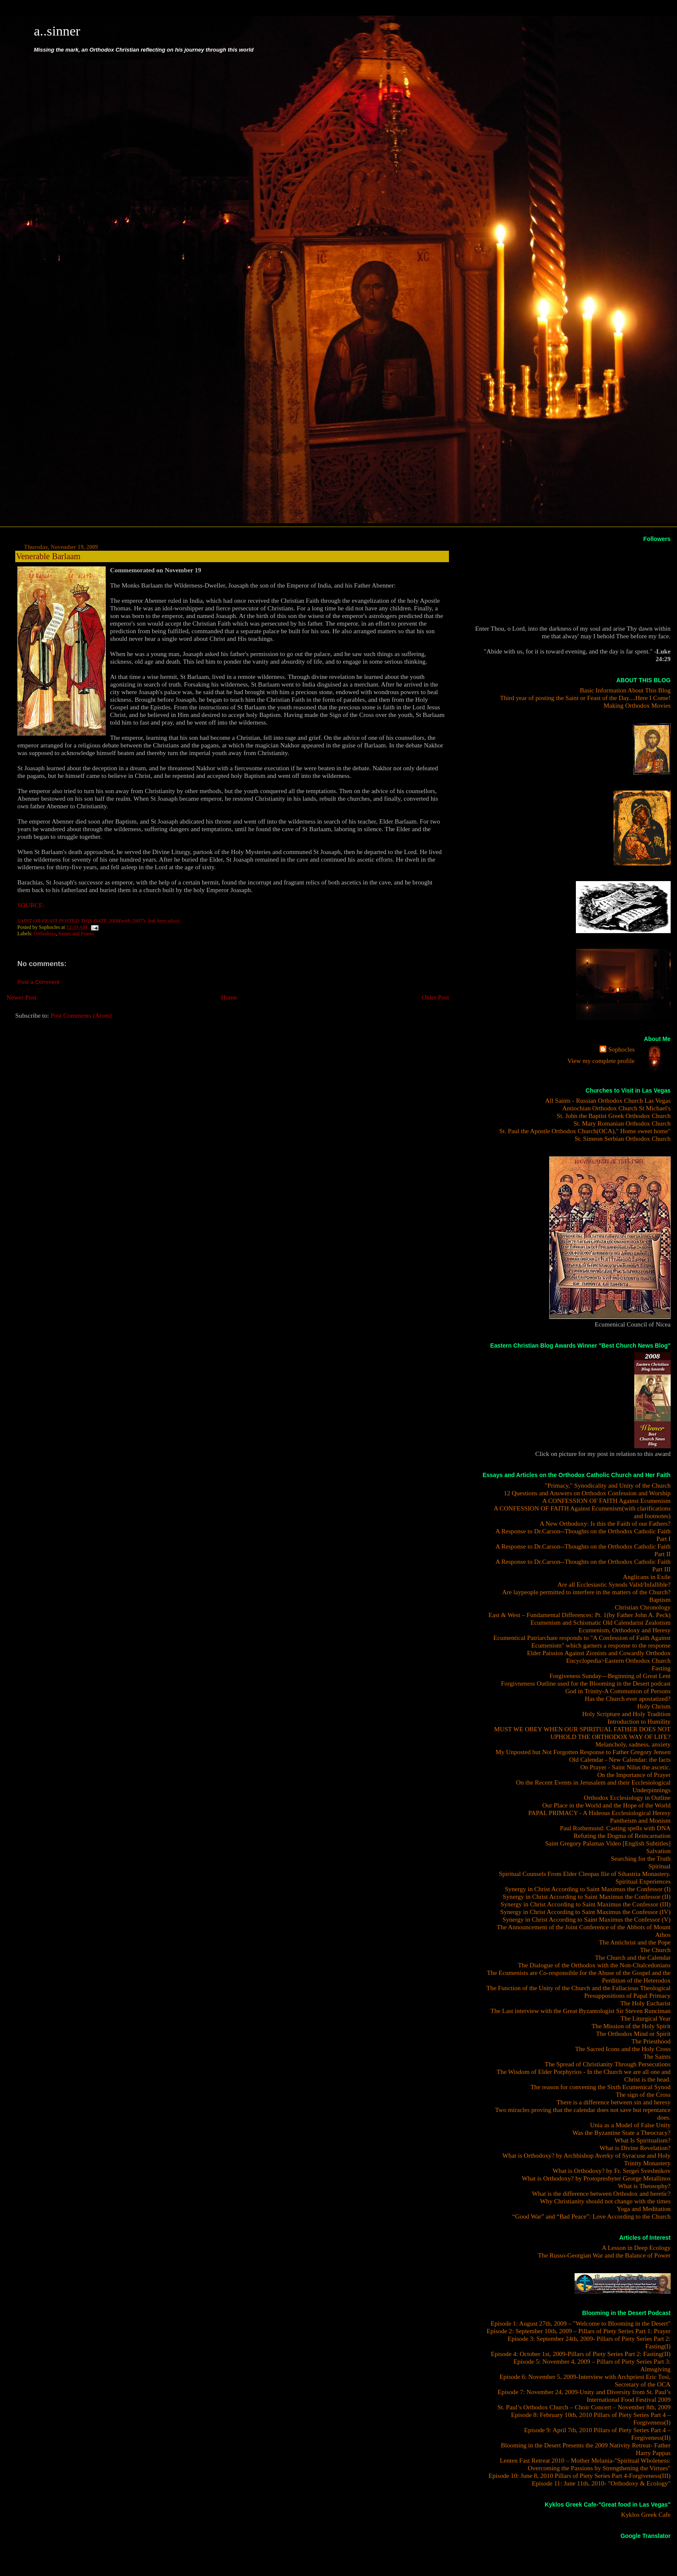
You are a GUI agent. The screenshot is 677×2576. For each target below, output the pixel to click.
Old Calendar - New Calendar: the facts (620, 1759)
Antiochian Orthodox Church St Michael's (616, 1108)
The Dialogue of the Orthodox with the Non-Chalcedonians (594, 1965)
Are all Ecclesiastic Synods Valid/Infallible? (613, 1584)
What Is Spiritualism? (643, 2140)
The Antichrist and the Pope (635, 1942)
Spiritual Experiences (643, 1881)
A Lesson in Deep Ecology (636, 2247)
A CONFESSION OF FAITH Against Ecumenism (606, 1500)
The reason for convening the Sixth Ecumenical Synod (601, 2086)
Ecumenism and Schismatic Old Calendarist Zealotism (601, 1622)
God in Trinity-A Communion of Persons (618, 1690)
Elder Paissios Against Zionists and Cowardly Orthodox (598, 1652)
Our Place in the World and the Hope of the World (606, 1805)
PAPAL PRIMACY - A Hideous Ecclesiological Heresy (599, 1812)
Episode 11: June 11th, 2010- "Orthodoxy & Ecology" (601, 2483)
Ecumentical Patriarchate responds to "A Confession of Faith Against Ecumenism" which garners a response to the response (582, 1641)
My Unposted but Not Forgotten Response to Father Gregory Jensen (583, 1751)
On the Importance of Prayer (633, 1774)
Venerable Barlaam (48, 556)
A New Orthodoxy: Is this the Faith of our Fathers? (604, 1523)
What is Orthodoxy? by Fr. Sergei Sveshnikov (612, 2170)
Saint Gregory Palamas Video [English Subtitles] (607, 1843)
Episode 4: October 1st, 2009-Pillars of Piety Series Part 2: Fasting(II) (581, 2353)
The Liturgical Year (646, 2018)
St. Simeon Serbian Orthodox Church (623, 1138)
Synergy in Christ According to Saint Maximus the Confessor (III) (586, 1904)
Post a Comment (38, 982)
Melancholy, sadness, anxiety (632, 1744)
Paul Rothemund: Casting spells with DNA (615, 1828)
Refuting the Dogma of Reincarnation (622, 1835)
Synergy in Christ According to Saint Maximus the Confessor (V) (586, 1919)
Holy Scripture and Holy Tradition (626, 1713)
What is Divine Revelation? (635, 2147)
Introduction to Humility (639, 1721)
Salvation (659, 1850)
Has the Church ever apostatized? (628, 1698)
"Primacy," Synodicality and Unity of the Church (608, 1485)
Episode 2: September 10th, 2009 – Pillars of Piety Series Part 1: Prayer (579, 2330)
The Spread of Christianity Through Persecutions (607, 2064)
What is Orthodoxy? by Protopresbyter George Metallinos (596, 2178)
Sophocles (621, 1049)
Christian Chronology (643, 1607)
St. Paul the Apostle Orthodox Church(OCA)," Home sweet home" (585, 1130)
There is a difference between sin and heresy (613, 2102)
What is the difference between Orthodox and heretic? (601, 2193)
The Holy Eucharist (645, 2003)
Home (229, 997)
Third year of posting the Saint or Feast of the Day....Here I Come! (585, 697)
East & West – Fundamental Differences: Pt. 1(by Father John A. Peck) (579, 1614)
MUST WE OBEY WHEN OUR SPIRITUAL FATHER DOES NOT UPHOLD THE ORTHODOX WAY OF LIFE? (582, 1732)
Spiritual (660, 1866)
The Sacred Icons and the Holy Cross (623, 2048)
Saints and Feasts (76, 933)
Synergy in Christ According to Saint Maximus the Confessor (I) (588, 1888)
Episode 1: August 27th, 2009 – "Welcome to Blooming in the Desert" (580, 2323)
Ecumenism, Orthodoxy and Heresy (625, 1630)
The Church (655, 1949)
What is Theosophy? (644, 2185)
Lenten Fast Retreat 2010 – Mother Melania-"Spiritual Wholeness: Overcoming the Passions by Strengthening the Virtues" (585, 2464)
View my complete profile (601, 1060)
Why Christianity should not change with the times (605, 2201)
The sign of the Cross (643, 2094)
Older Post (435, 997)
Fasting (661, 1668)
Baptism (660, 1599)
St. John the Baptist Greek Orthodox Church (614, 1115)
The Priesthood (651, 2041)
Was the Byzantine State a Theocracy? (621, 2132)
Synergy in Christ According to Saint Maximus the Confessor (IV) (585, 1911)
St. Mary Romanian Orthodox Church (621, 1123)
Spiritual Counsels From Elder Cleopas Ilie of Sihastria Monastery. (585, 1873)
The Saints (656, 2056)
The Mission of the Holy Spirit (631, 2025)
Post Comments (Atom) (81, 1015)
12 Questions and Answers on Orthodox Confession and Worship (587, 1493)
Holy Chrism (654, 1706)
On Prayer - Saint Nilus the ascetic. (625, 1767)
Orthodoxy (45, 933)
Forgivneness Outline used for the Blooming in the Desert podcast (586, 1683)
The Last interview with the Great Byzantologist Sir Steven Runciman (580, 2010)
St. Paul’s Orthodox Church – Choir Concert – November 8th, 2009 (584, 2407)
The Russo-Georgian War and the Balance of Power (604, 2255)
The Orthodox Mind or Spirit (633, 2033)
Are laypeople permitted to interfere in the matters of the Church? (586, 1592)
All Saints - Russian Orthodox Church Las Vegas (608, 1100)
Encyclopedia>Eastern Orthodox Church (618, 1660)
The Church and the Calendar (632, 1957)
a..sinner (57, 30)
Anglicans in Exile (647, 1576)
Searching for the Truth (641, 1858)
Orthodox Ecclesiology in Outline (627, 1797)
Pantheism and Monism (640, 1820)
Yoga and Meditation (644, 2208)
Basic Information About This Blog (625, 690)
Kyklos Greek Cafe (646, 2514)
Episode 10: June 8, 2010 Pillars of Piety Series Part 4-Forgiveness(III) (579, 2475)
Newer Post (21, 997)
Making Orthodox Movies (637, 705)
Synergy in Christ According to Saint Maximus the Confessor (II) (587, 1896)
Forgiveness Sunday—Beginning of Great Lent (610, 1675)
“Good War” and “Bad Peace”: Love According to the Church (591, 2216)
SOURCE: (30, 905)
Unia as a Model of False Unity (630, 2124)
